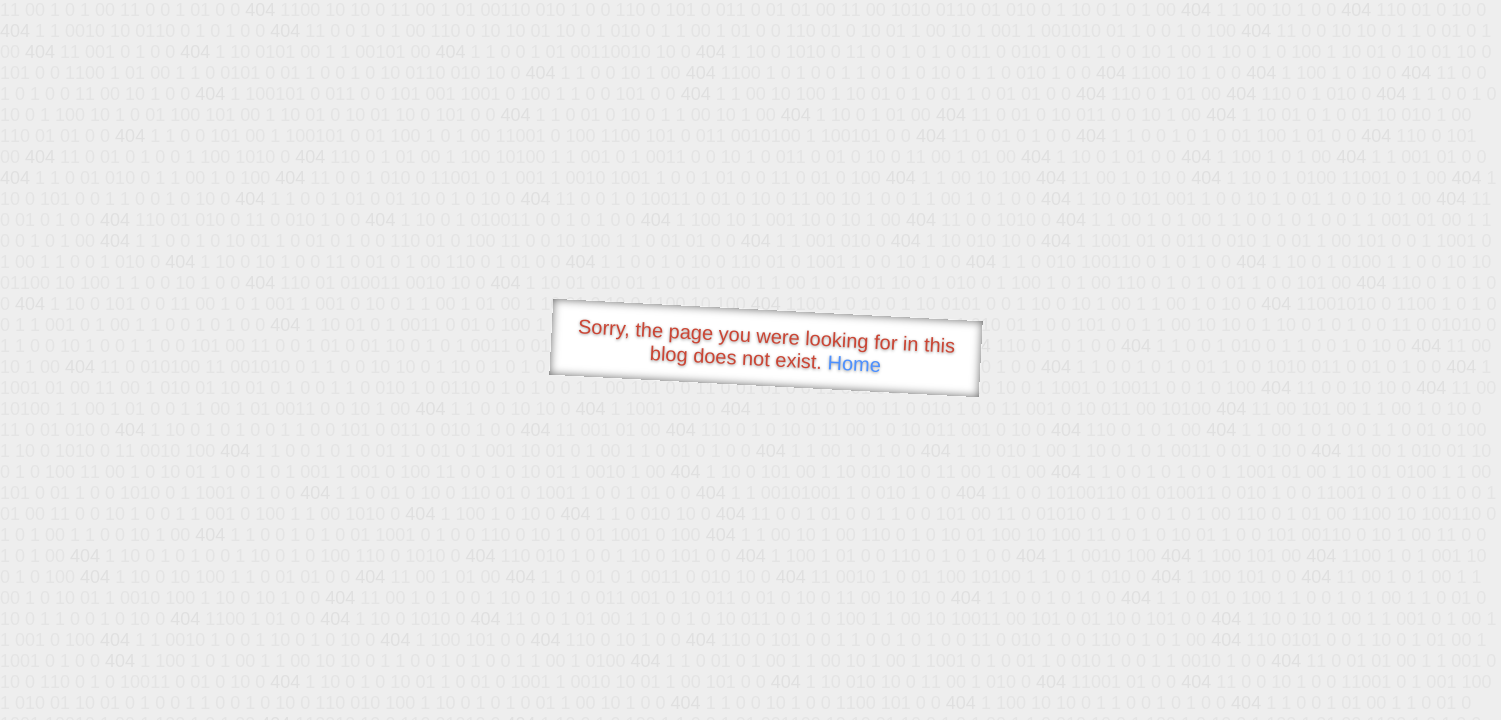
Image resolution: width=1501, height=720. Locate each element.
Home (854, 363)
